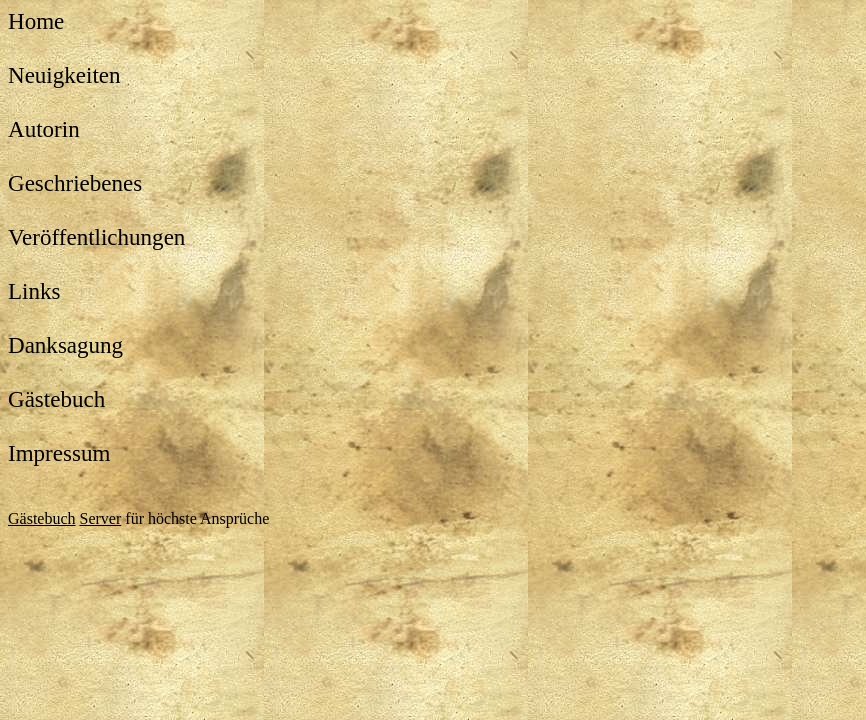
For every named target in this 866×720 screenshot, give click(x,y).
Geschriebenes (75, 183)
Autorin (44, 129)
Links (34, 291)
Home (36, 21)
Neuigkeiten (64, 75)
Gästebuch (56, 399)
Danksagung (65, 345)
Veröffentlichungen (96, 237)
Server (101, 518)
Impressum (59, 453)
